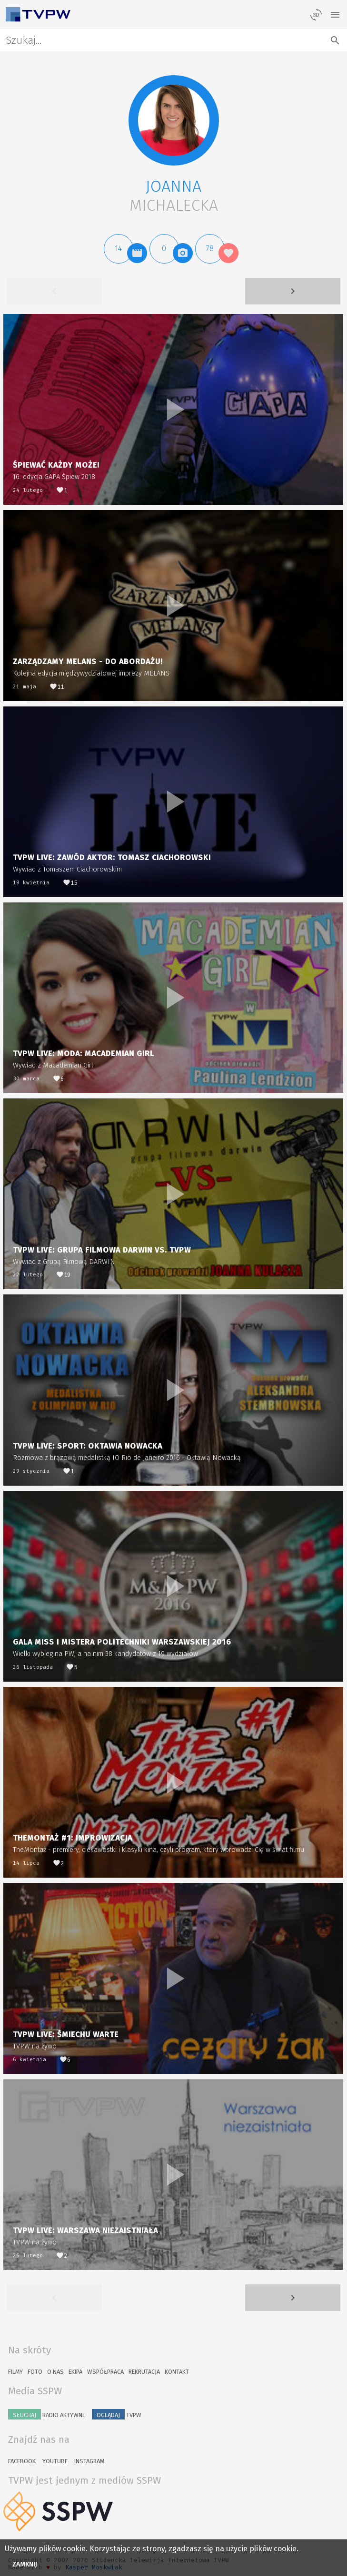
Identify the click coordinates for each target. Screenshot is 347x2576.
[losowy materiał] (316, 14)
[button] (173, 120)
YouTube (55, 2461)
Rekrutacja (144, 2371)
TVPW (116, 2414)
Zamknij (25, 2564)
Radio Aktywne (46, 2414)
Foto (35, 2371)
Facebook (22, 2461)
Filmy (15, 2371)
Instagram (89, 2461)
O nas (55, 2371)
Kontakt (177, 2371)
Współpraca (105, 2371)
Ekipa (75, 2371)
